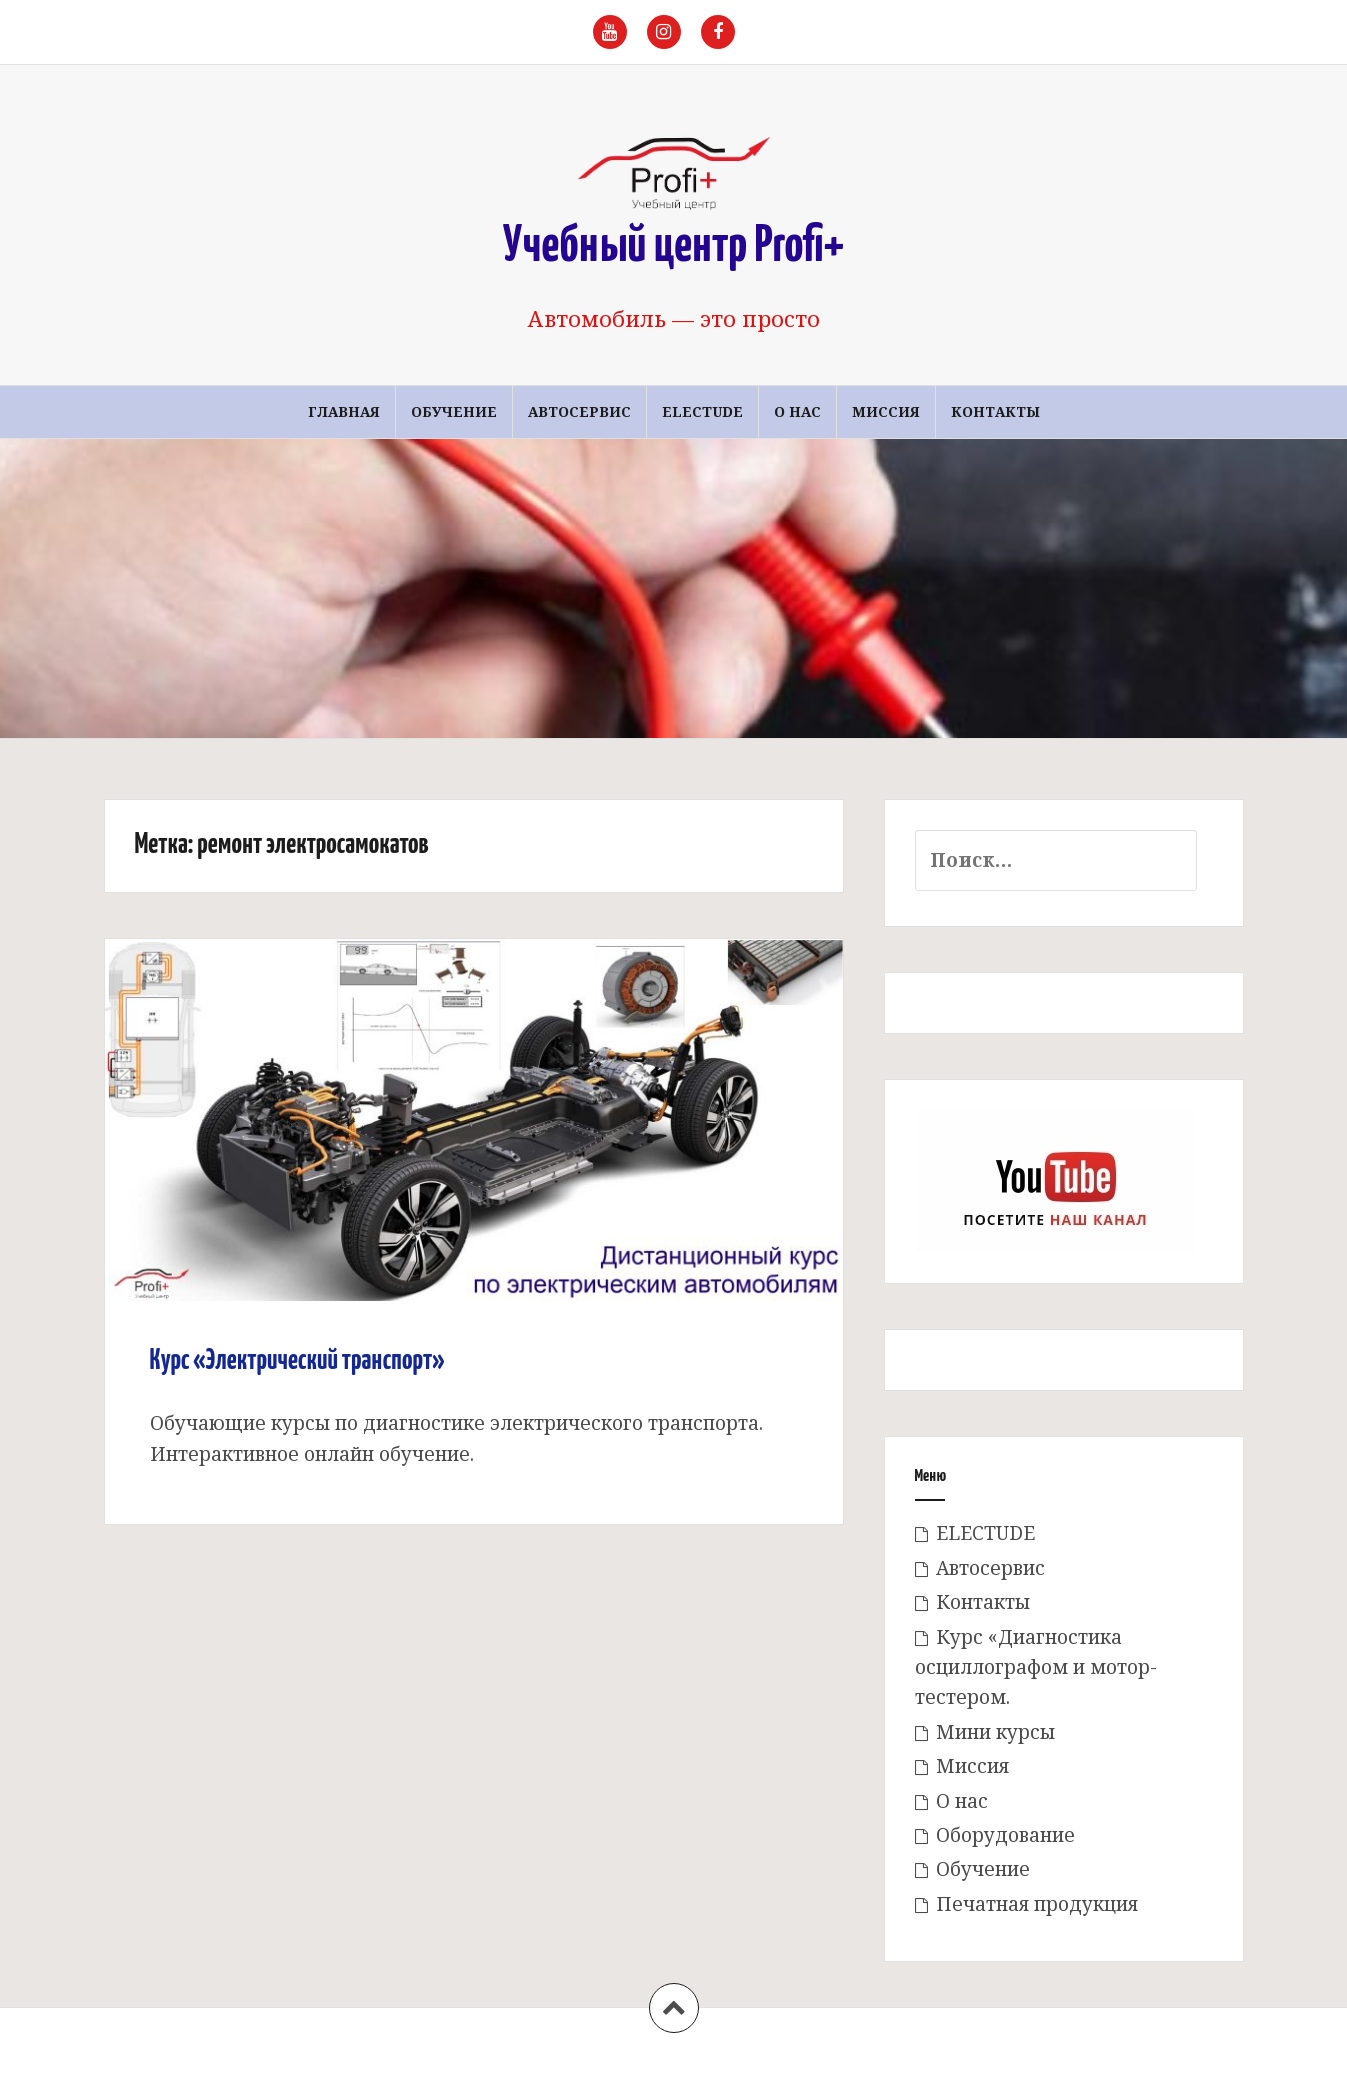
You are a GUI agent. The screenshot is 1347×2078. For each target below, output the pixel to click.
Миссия (886, 411)
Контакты (995, 411)
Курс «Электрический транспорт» (297, 1361)
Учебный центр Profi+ (674, 247)
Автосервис (579, 411)
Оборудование (1005, 1835)
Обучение (454, 411)
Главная (344, 411)
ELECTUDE (702, 411)
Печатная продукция (1037, 1904)
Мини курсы (995, 1732)
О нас (797, 411)
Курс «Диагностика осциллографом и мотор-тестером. (1036, 1667)
